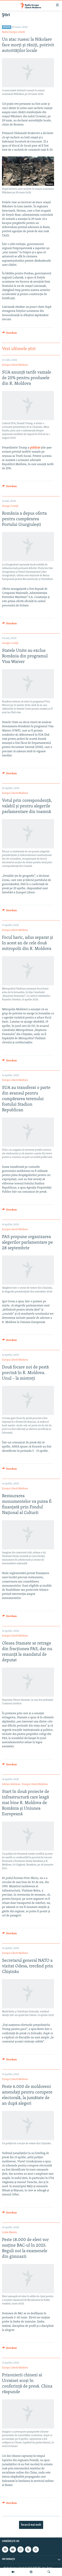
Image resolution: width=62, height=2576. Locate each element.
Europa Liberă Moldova (15, 365)
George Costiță (10, 506)
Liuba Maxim (9, 2232)
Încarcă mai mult (31, 2524)
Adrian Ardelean (11, 1784)
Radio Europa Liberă (13, 32)
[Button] (9, 334)
